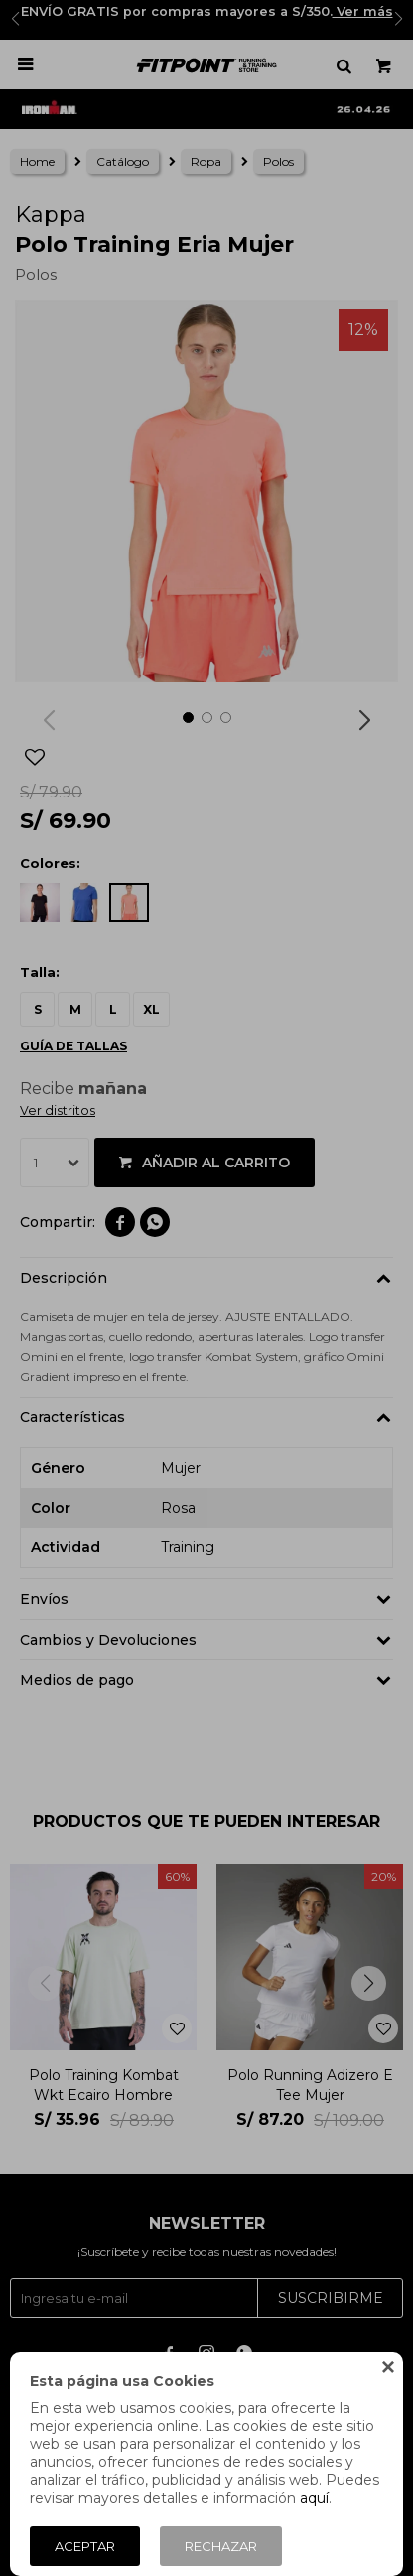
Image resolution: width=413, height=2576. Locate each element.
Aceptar (85, 2546)
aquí (314, 2498)
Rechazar (221, 2546)
